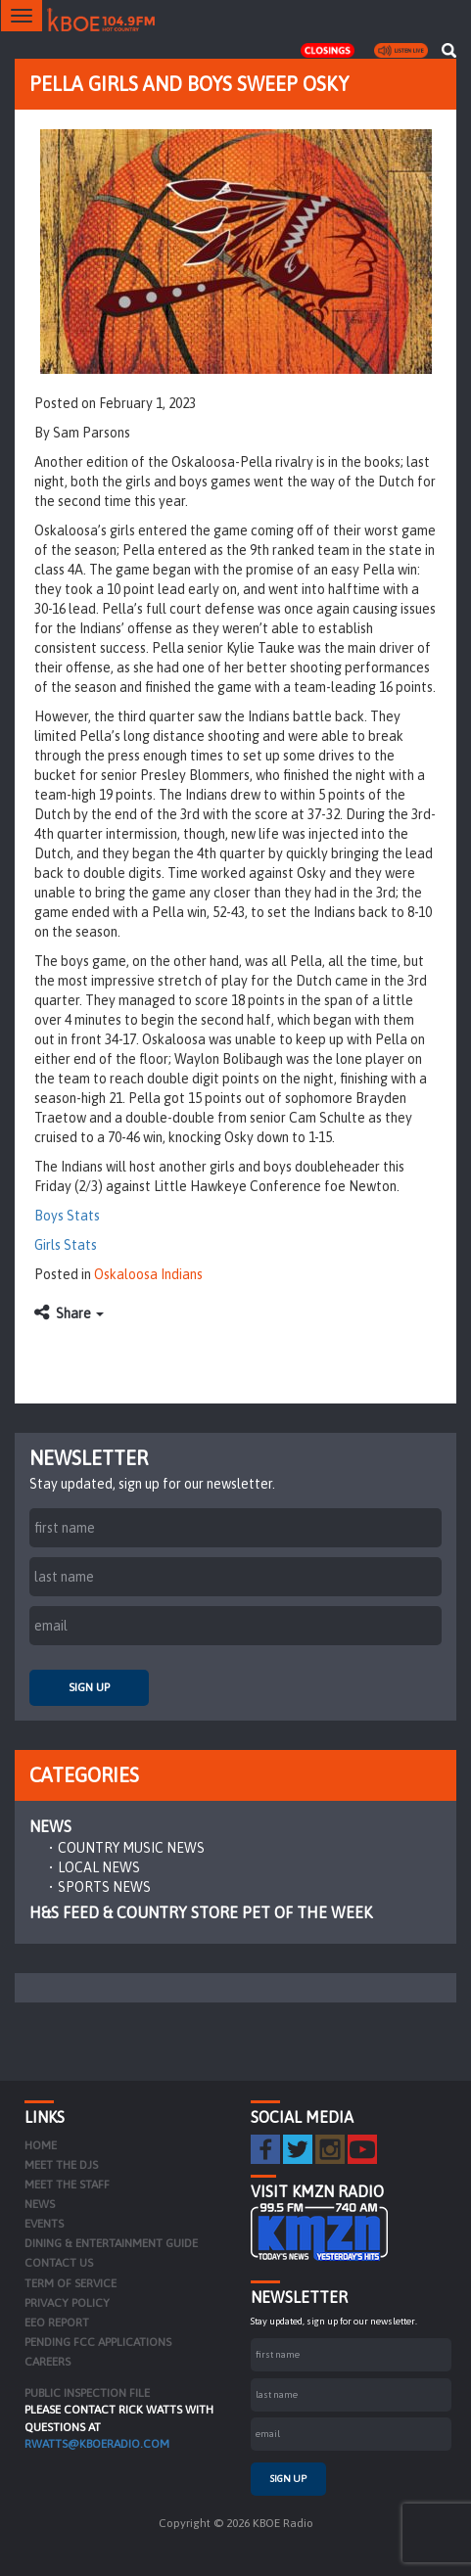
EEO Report (56, 2322)
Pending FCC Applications (97, 2342)
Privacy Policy (67, 2303)
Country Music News (131, 1848)
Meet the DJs (61, 2165)
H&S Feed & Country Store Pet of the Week (200, 1912)
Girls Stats (65, 1245)
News (50, 1826)
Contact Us (58, 2263)
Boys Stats (67, 1215)
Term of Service (70, 2283)
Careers (47, 2362)
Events (44, 2224)
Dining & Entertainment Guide (111, 2243)
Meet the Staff (67, 2184)
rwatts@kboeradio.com (96, 2444)
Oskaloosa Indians (148, 1274)
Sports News (104, 1887)
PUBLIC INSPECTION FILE (87, 2393)
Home (40, 2145)
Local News (99, 1867)
